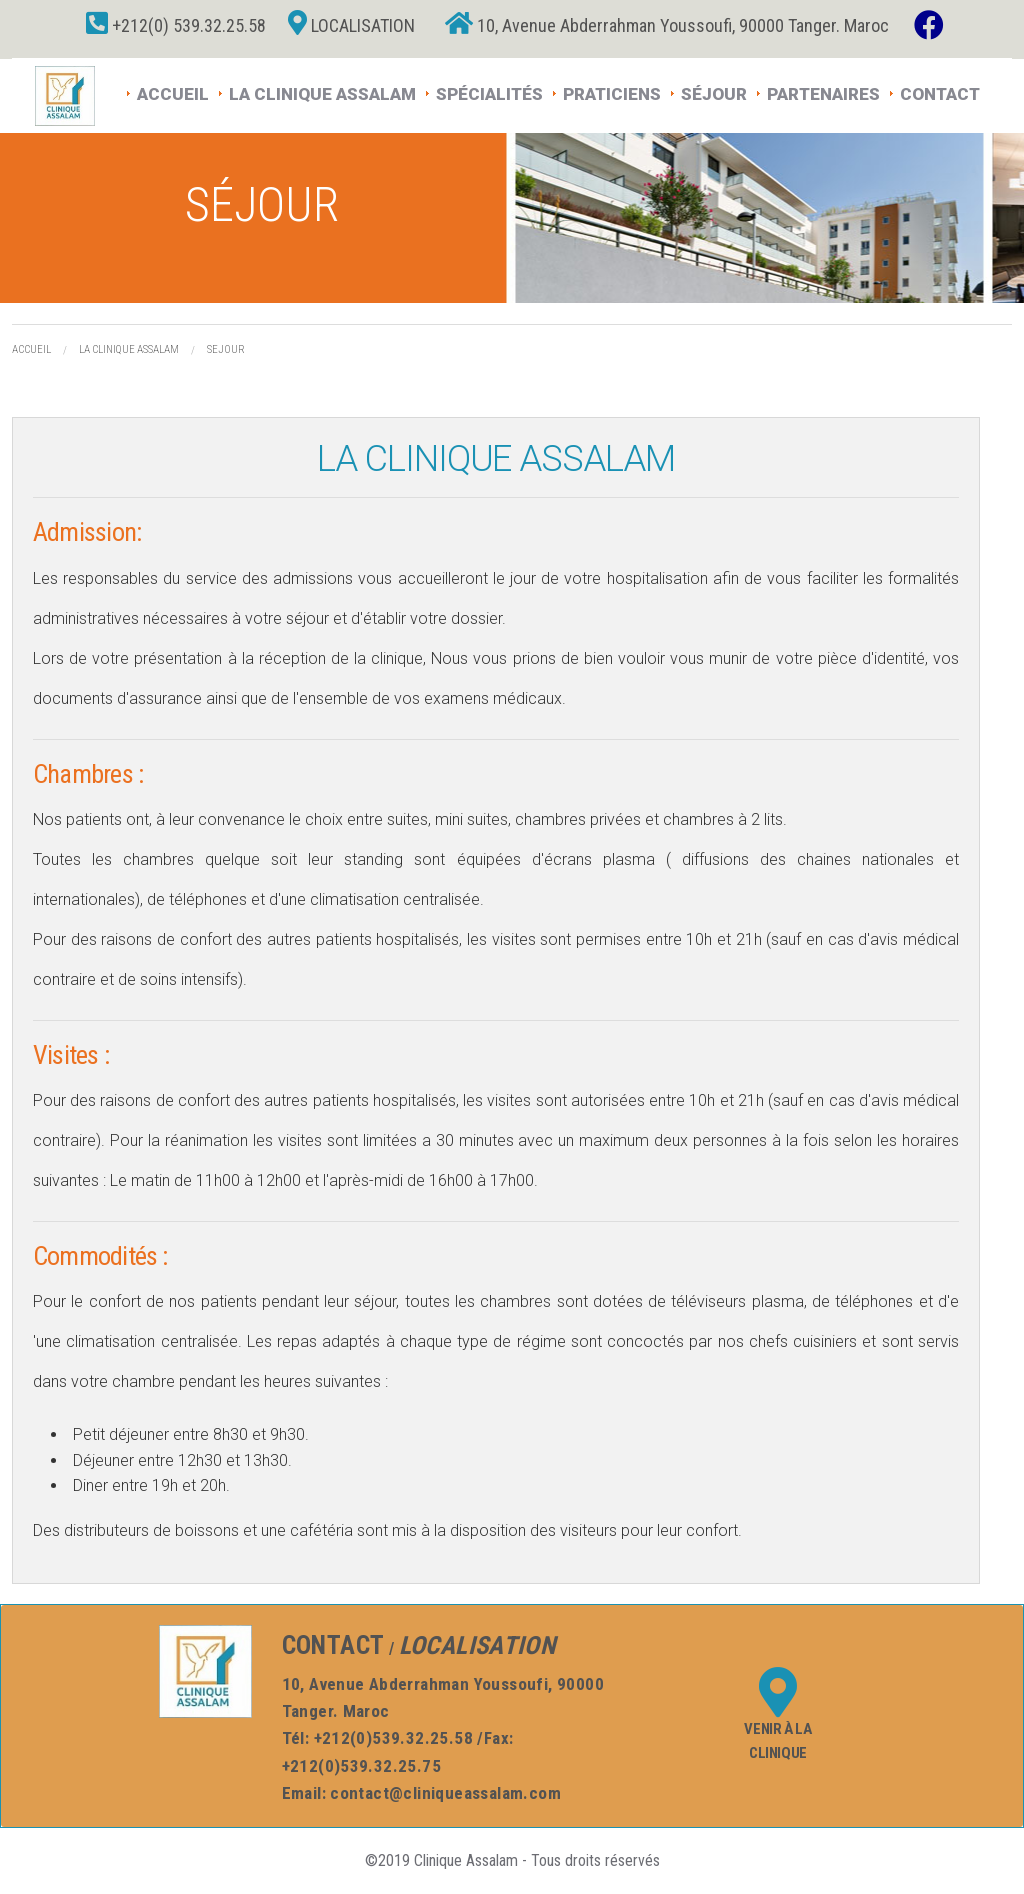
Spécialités (489, 92)
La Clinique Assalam (322, 92)
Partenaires (823, 92)
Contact (940, 92)
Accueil (173, 92)
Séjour (714, 92)
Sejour (226, 349)
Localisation (351, 25)
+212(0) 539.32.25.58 (176, 25)
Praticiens (612, 92)
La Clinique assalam (129, 349)
